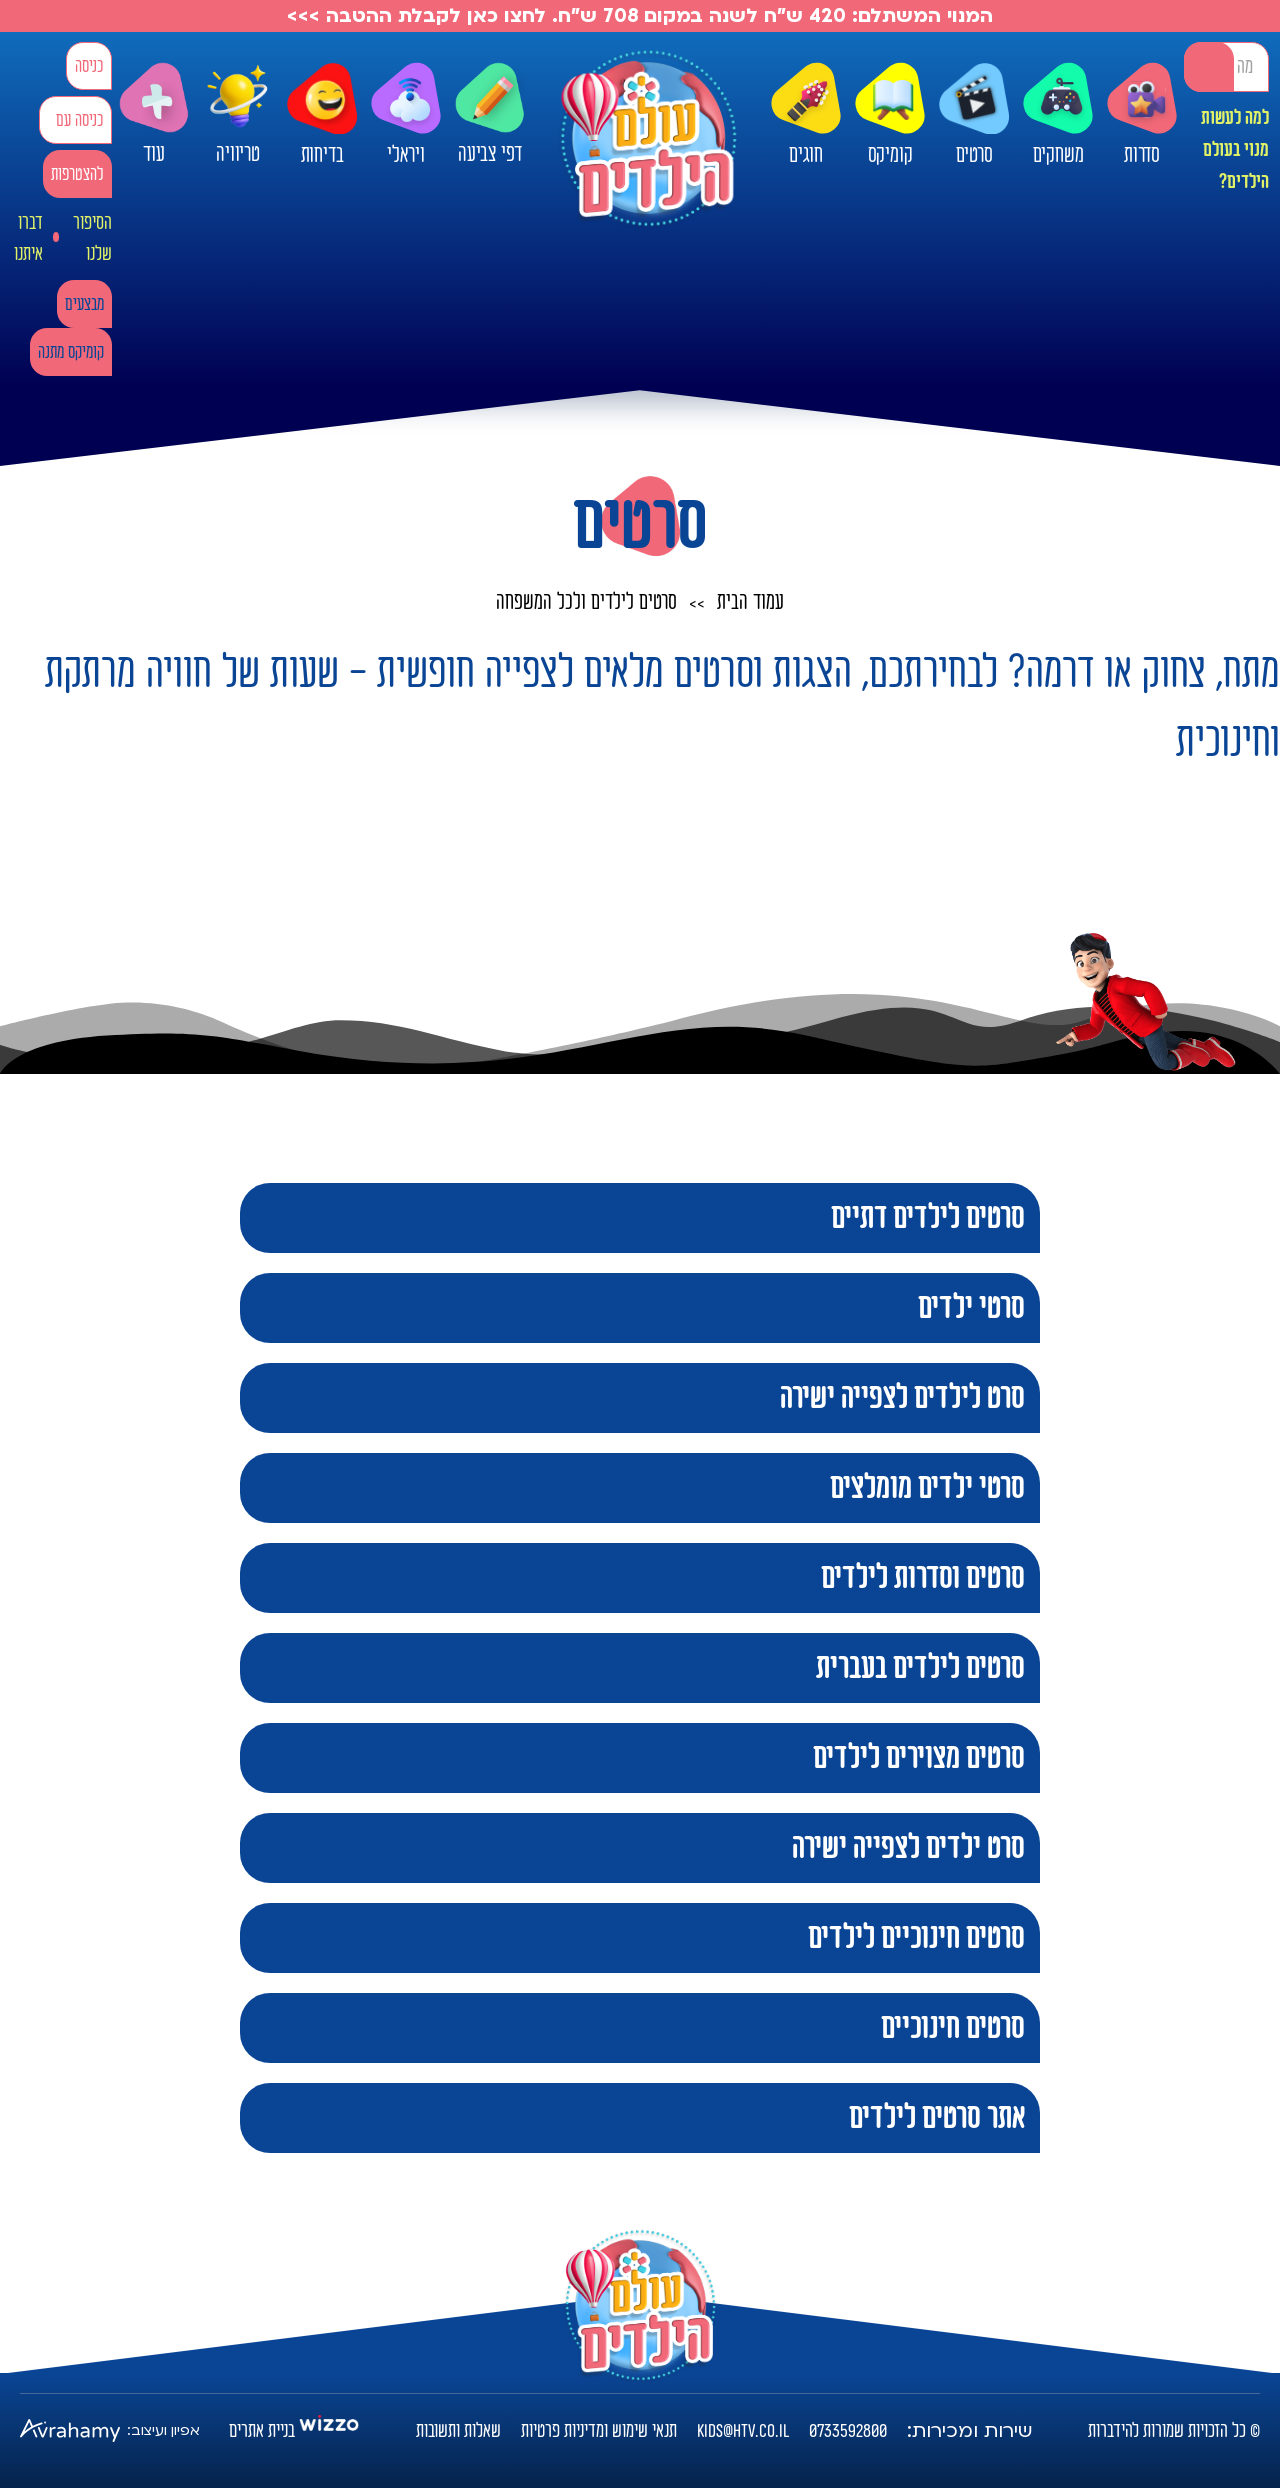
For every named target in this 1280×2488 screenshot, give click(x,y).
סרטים (974, 115)
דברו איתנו (28, 238)
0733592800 (848, 2431)
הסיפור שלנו (92, 238)
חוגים (806, 115)
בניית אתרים (262, 2431)
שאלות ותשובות (458, 2431)
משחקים (1058, 115)
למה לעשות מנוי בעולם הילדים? (1235, 150)
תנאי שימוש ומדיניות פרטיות (599, 2431)
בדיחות (322, 115)
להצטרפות (77, 174)
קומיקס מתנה (71, 352)
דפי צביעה (490, 114)
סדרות (1142, 115)
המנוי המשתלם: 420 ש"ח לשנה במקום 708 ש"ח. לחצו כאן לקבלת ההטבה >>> (640, 16)
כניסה (89, 66)
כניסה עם (79, 120)
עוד (154, 114)
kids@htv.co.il (743, 2431)
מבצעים (84, 304)
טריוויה (238, 109)
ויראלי (406, 115)
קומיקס (890, 115)
